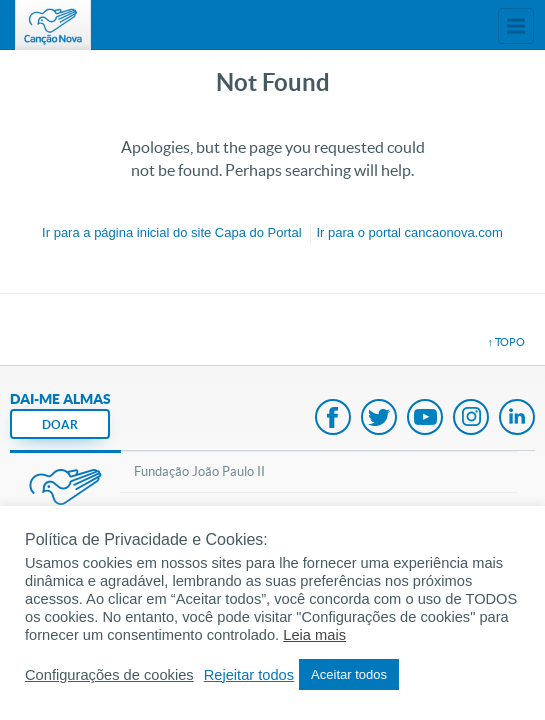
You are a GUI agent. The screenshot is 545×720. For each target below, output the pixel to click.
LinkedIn (517, 419)
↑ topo (507, 342)
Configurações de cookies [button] (109, 675)
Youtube (425, 419)
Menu (480, 26)
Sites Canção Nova (516, 26)
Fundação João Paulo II (199, 471)
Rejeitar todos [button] (249, 675)
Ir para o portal (409, 232)
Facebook (333, 419)
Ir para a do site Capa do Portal (171, 232)
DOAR (60, 424)
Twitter (379, 419)
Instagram (471, 419)
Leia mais (314, 635)
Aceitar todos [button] (349, 674)
